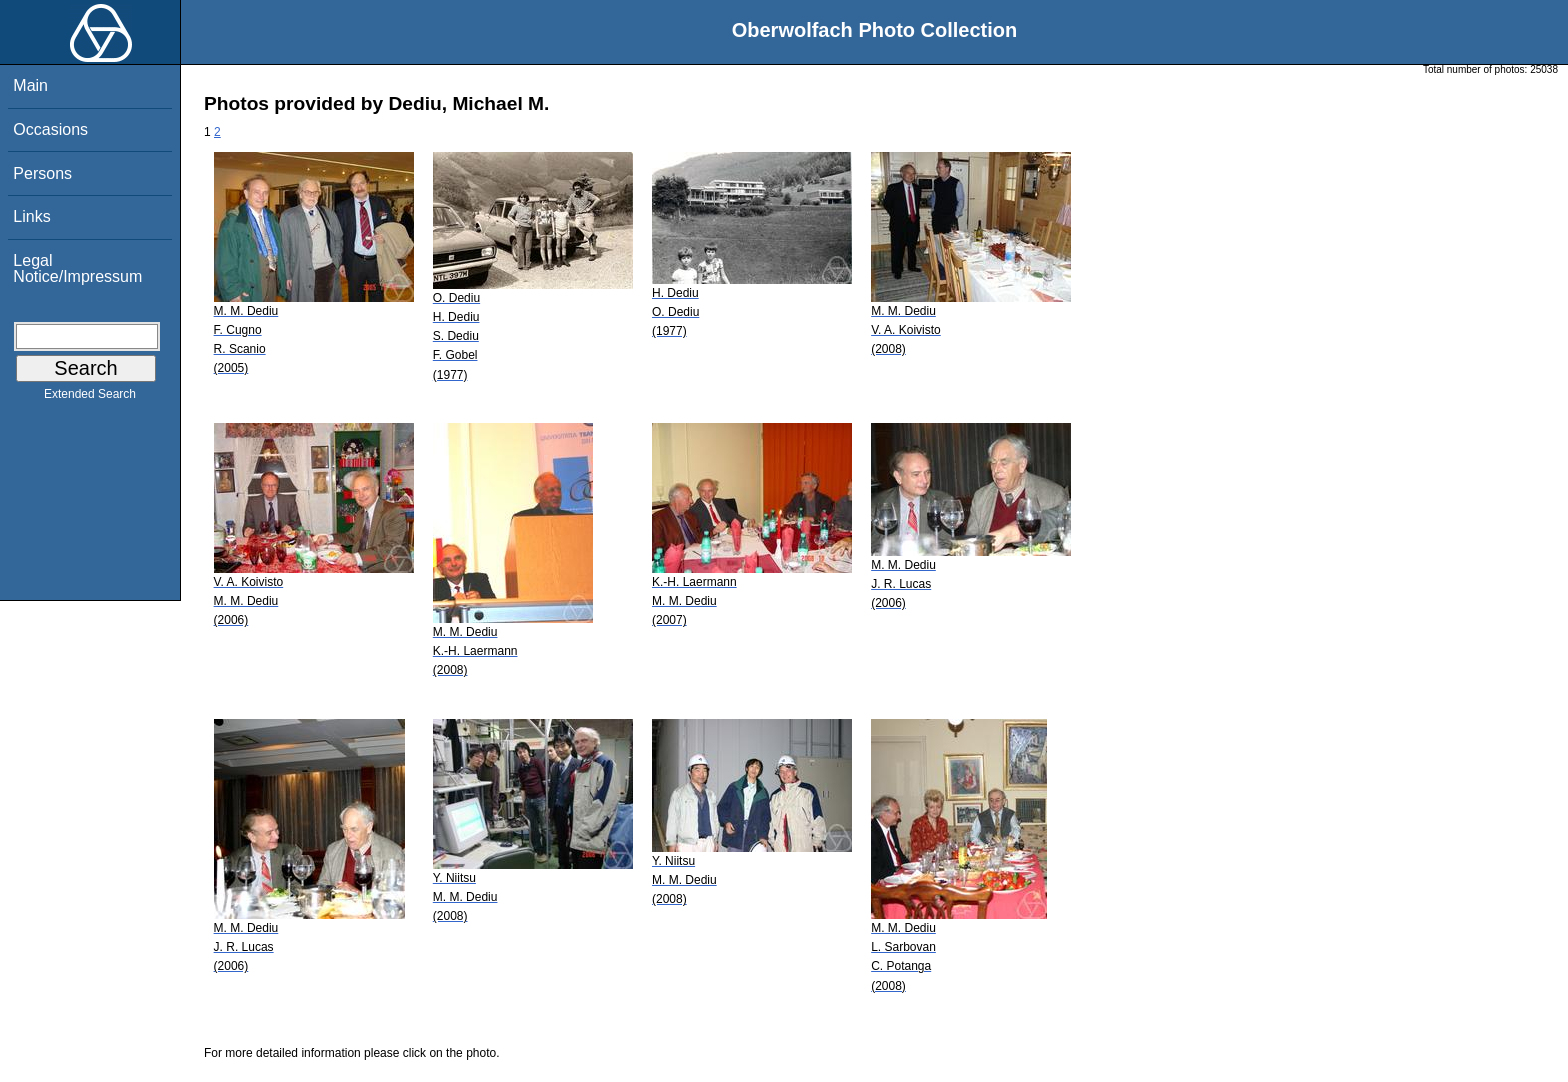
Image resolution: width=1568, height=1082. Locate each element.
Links (31, 216)
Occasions (50, 129)
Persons (42, 173)
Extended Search (90, 398)
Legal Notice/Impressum (77, 268)
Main (30, 85)
